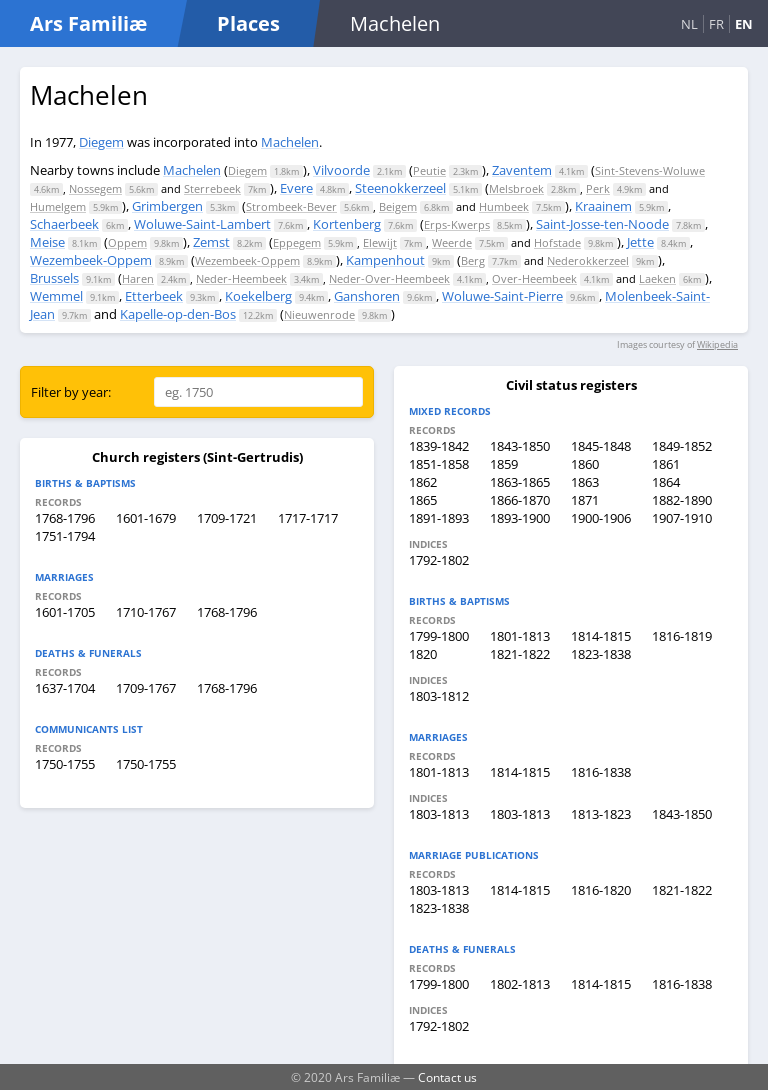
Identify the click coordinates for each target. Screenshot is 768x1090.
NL (689, 24)
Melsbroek (516, 188)
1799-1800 (439, 636)
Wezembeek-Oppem (91, 260)
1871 (585, 500)
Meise (47, 242)
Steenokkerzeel (400, 188)
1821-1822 (520, 654)
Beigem (398, 206)
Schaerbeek (64, 224)
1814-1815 (601, 636)
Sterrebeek (212, 188)
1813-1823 (601, 814)
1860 (585, 464)
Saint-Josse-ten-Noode (602, 224)
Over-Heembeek (534, 278)
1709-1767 (146, 688)
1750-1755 (65, 764)
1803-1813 (439, 814)
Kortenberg (347, 224)
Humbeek (504, 206)
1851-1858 (439, 464)
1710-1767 (146, 612)
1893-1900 (520, 518)
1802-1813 (520, 984)
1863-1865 (520, 482)
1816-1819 (682, 636)
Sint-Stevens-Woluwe (650, 170)
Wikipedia (717, 344)
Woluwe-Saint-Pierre (502, 296)
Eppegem (297, 242)
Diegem (101, 142)
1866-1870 (520, 500)
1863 (585, 482)
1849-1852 (682, 446)
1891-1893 (439, 518)
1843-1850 (520, 446)
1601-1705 (65, 612)
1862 (423, 482)
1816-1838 (601, 772)
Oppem (127, 242)
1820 (423, 654)
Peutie (429, 170)
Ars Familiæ (88, 23)
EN (744, 24)
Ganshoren (367, 296)
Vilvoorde (341, 170)
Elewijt (380, 242)
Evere (296, 188)
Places (248, 23)
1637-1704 (65, 688)
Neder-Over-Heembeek (389, 278)
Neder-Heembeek (241, 278)
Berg (473, 260)
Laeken (657, 278)
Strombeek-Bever (291, 206)
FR (716, 24)
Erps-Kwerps (457, 224)
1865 (423, 500)
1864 (666, 482)
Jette (640, 242)
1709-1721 (227, 518)
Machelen (290, 142)
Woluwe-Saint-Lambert (202, 224)
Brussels (54, 278)
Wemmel (56, 296)
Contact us (447, 1077)
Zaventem (522, 170)
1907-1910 (682, 518)
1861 (666, 464)
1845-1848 (601, 446)
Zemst (211, 242)
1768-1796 (65, 518)
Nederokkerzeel (588, 260)
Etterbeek (154, 296)
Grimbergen (167, 206)
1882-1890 (682, 500)
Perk (598, 188)
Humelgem (58, 206)
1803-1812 (439, 696)
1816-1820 (601, 890)
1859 (504, 464)
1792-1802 (439, 560)
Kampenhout (385, 260)
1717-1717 (308, 518)
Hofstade (557, 242)
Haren (138, 278)
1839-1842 (439, 446)
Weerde (452, 242)
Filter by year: (71, 392)
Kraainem (603, 206)
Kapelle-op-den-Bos (178, 314)
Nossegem (95, 188)
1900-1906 (601, 518)
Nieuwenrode (319, 314)
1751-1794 (65, 536)
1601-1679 (146, 518)
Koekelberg (258, 296)
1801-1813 (520, 636)
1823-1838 (601, 654)
